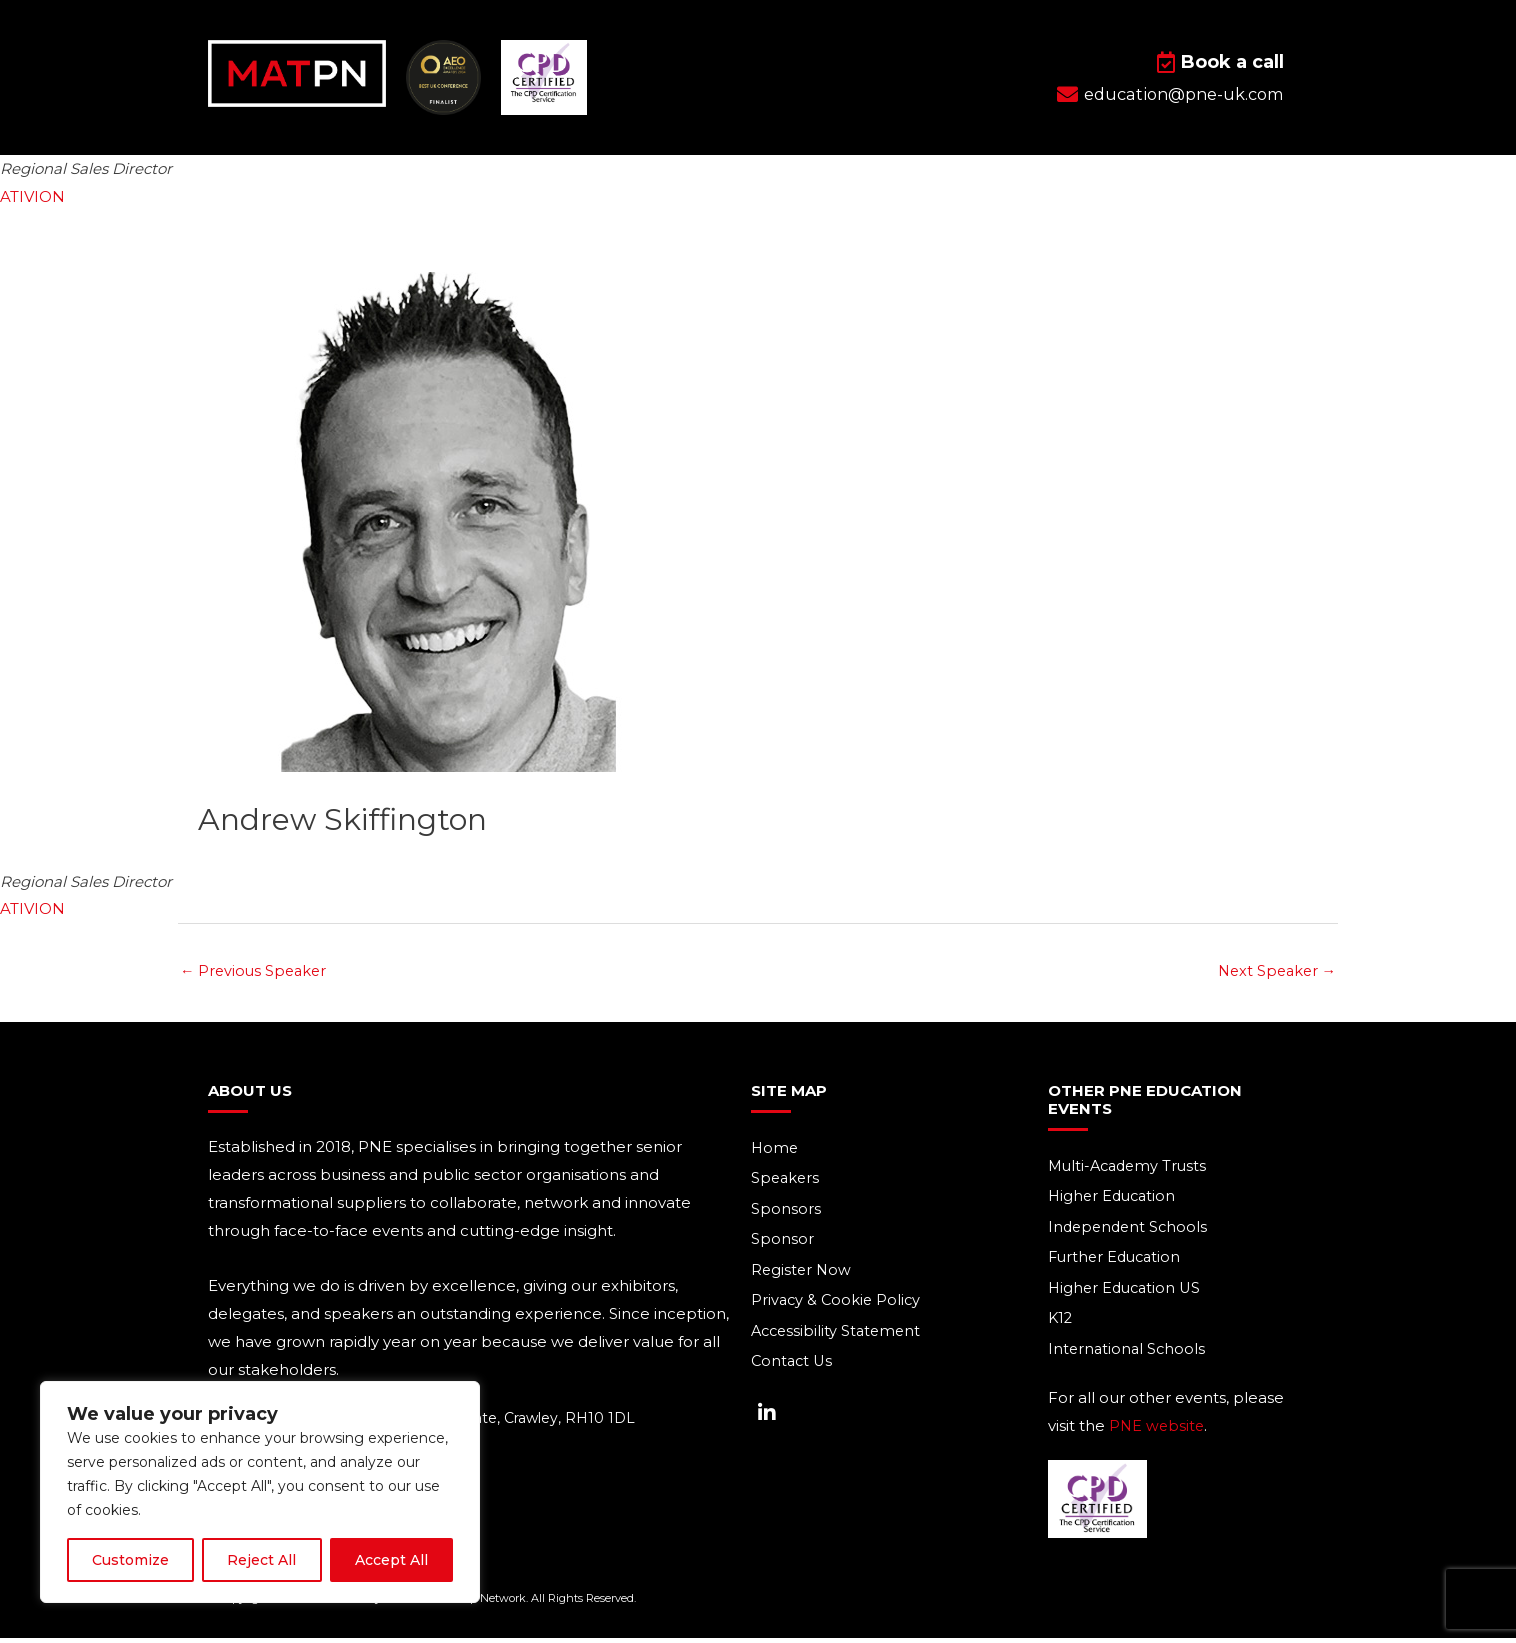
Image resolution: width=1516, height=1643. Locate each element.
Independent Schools (1130, 1229)
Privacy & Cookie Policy (838, 1304)
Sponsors (786, 1211)
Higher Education (1114, 1198)
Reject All (261, 1560)
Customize (130, 1560)
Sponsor (782, 1242)
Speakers (786, 1180)
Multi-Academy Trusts (1131, 1167)
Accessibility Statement (839, 1335)
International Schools (1128, 1353)
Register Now (802, 1273)
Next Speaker (1274, 971)
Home (775, 1149)
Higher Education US (1127, 1291)
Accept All (391, 1560)
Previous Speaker (256, 971)
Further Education (1117, 1260)
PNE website (1158, 1430)
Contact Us (793, 1366)
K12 (1061, 1322)
